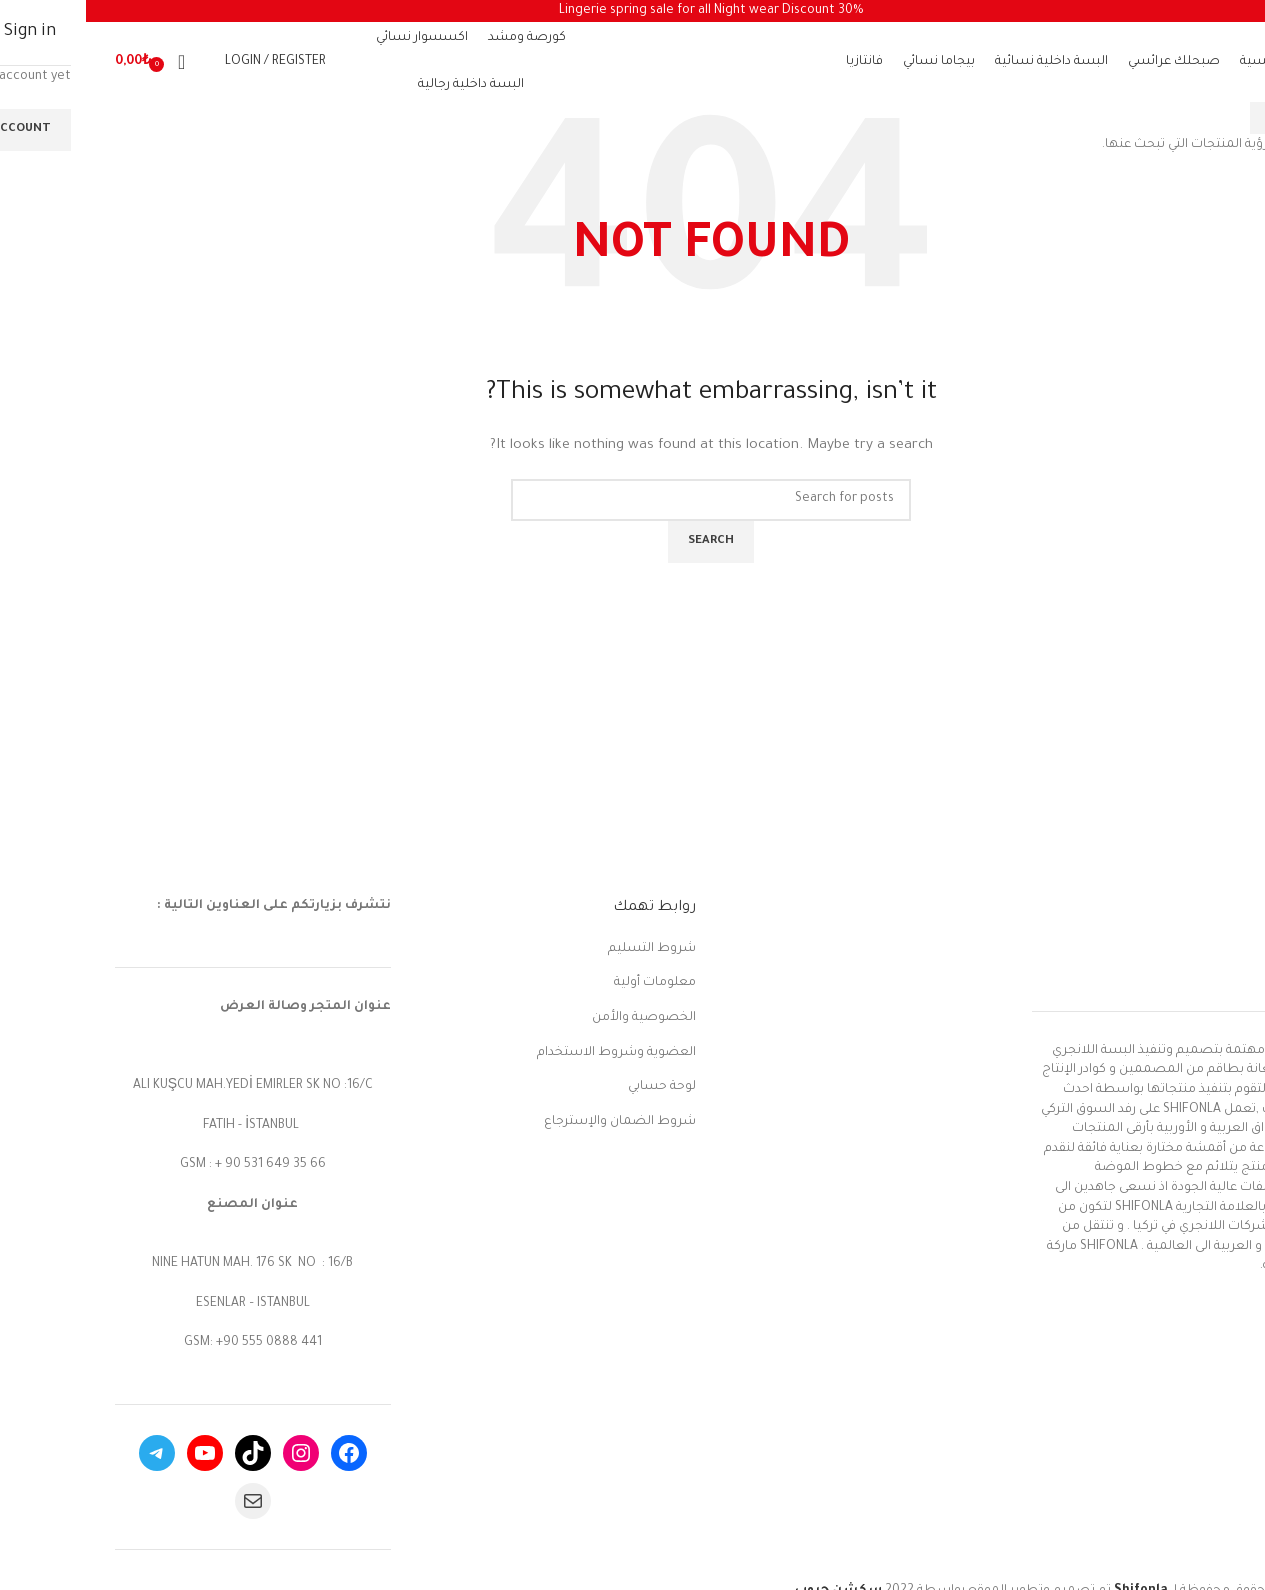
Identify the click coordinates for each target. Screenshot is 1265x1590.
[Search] (119, 62)
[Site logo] (625, 64)
